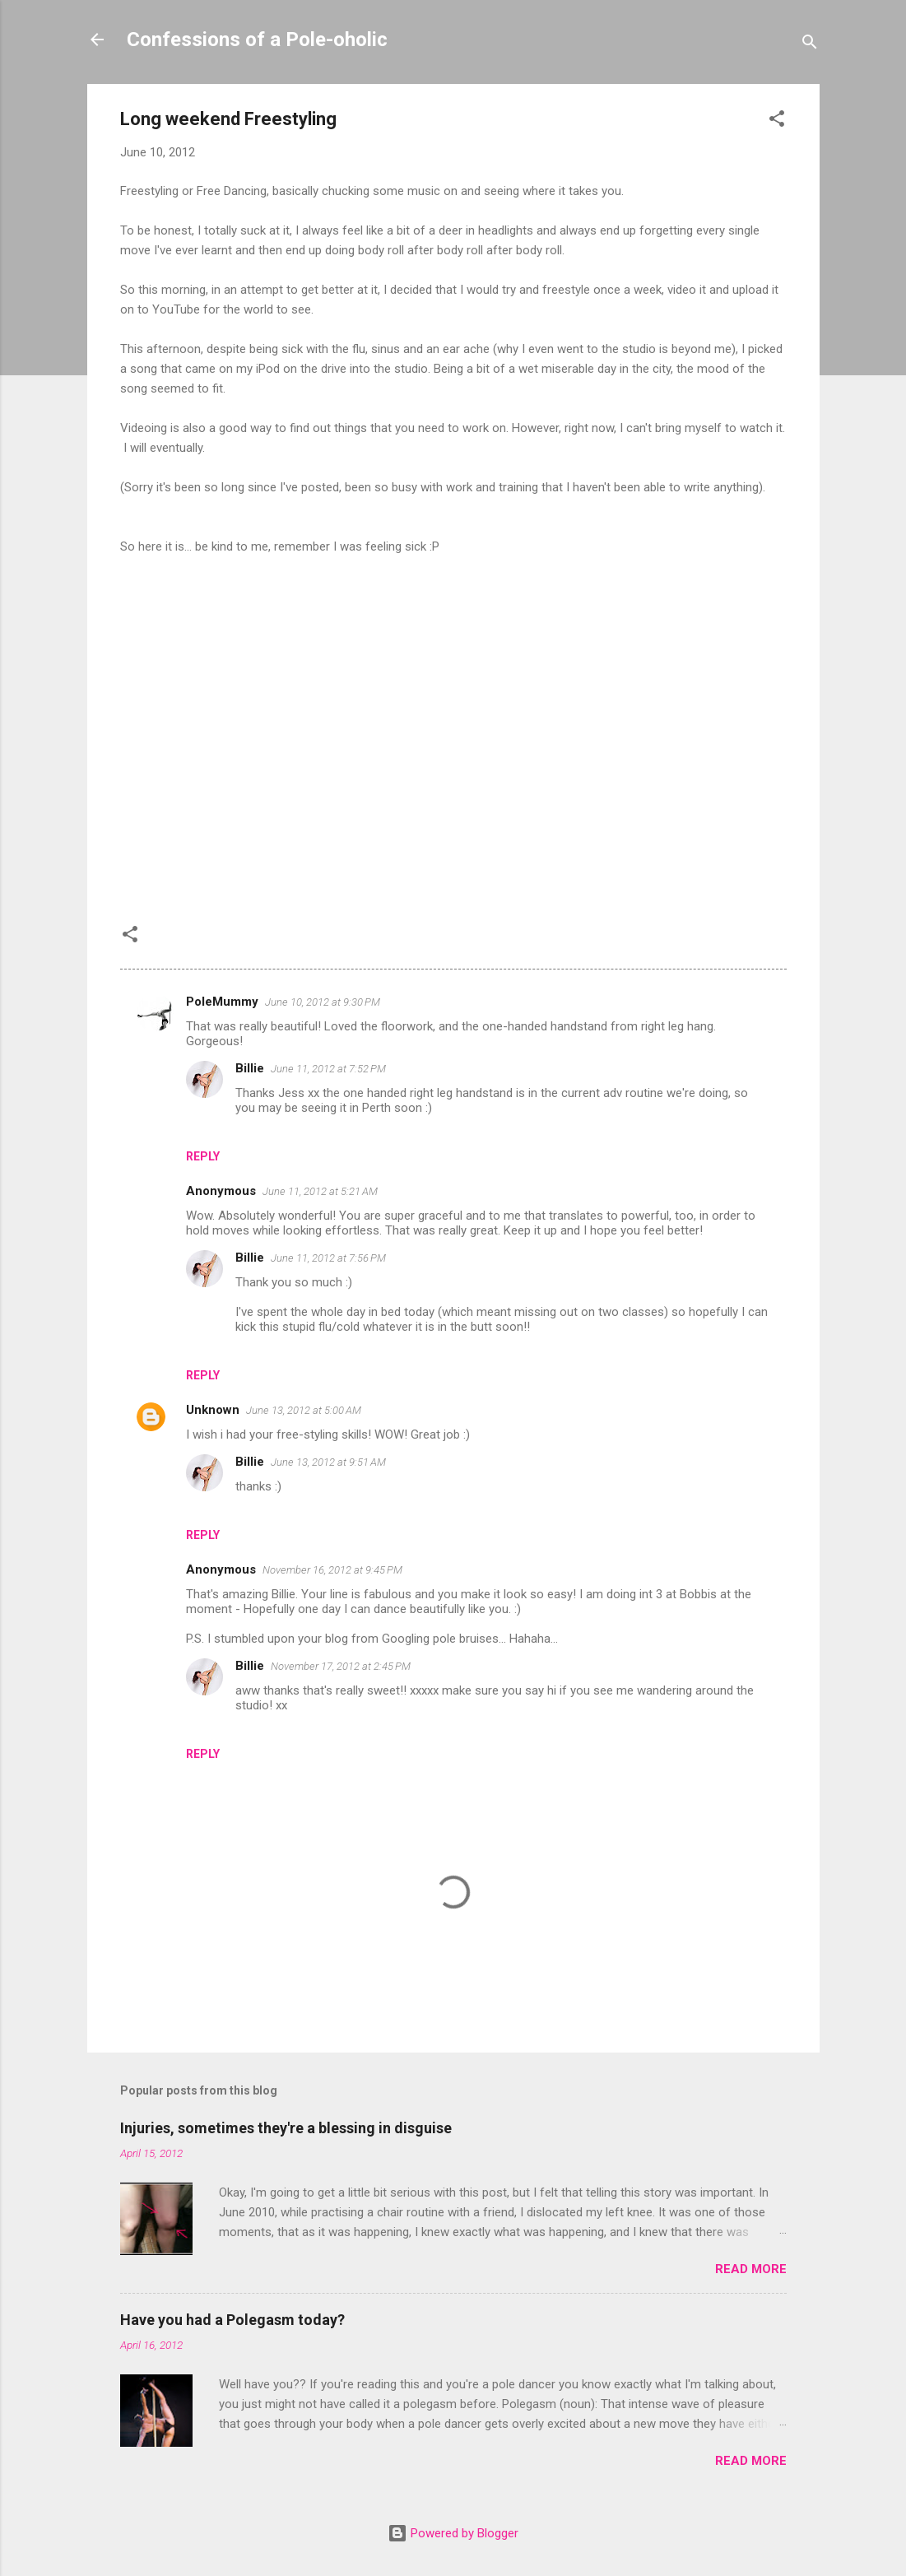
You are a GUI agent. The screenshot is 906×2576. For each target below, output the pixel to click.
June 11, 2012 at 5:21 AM (320, 1191)
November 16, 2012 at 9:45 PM (332, 1570)
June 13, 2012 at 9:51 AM (328, 1462)
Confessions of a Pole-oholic (257, 39)
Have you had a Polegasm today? (232, 2319)
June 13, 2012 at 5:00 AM (303, 1410)
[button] (777, 121)
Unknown (212, 1409)
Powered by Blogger (453, 2533)
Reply (203, 1156)
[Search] (810, 45)
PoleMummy (222, 1001)
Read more (751, 2269)
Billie (249, 1068)
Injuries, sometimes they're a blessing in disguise (286, 2128)
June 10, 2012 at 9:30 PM (322, 1002)
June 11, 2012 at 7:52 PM (328, 1068)
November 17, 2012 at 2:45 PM (341, 1666)
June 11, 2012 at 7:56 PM (328, 1258)
